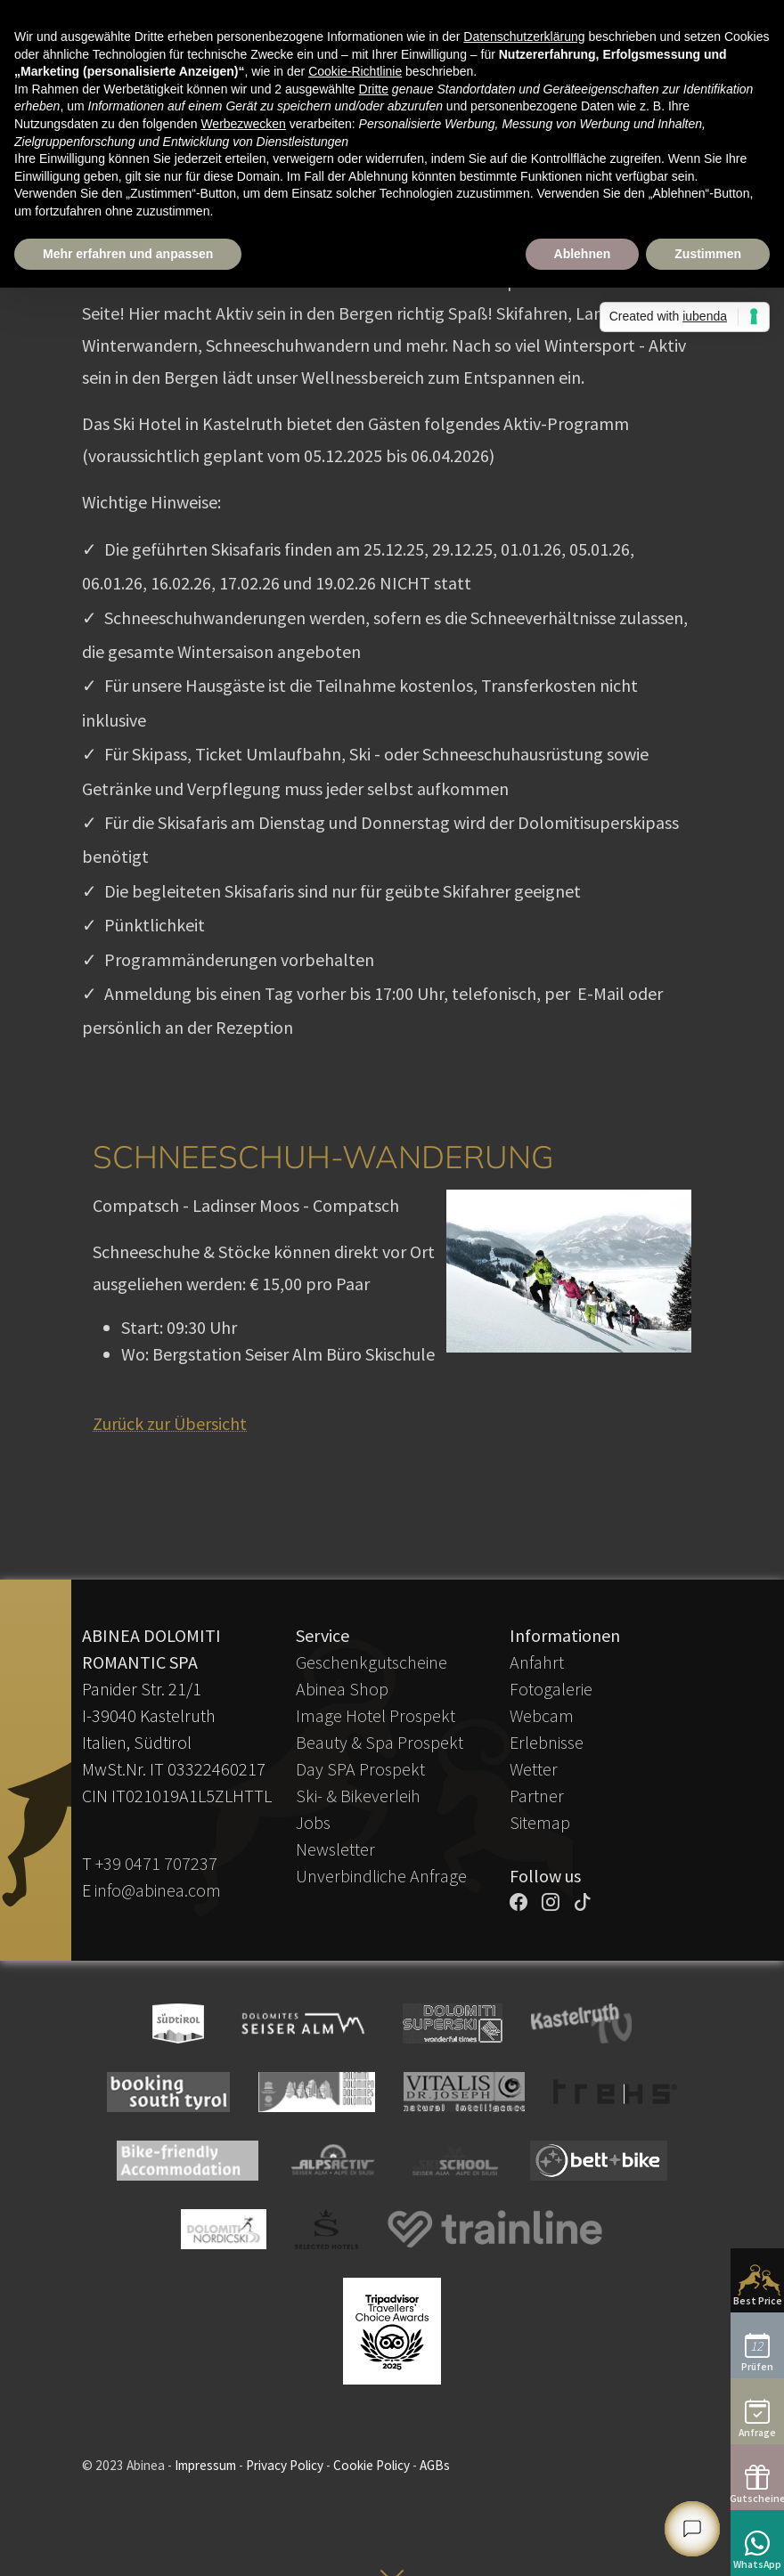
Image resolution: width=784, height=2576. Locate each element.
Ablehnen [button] (582, 254)
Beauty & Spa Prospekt (379, 1742)
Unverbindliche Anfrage (381, 1876)
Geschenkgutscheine (371, 1662)
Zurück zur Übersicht (170, 1423)
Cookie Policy (371, 2465)
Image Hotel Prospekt (375, 1715)
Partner (537, 1795)
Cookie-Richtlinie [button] (355, 71)
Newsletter (335, 1849)
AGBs (435, 2465)
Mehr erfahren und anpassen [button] (128, 254)
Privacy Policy (284, 2465)
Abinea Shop (342, 1689)
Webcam (542, 1715)
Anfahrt (537, 1662)
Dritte (373, 89)
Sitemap (540, 1822)
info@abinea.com (157, 1890)
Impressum (205, 2465)
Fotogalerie (551, 1689)
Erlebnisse (547, 1742)
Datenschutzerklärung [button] (523, 36)
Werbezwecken (242, 124)
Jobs (313, 1822)
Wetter (534, 1769)
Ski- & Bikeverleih (358, 1795)
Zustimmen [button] (707, 254)
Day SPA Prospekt (360, 1769)
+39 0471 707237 (156, 1863)
